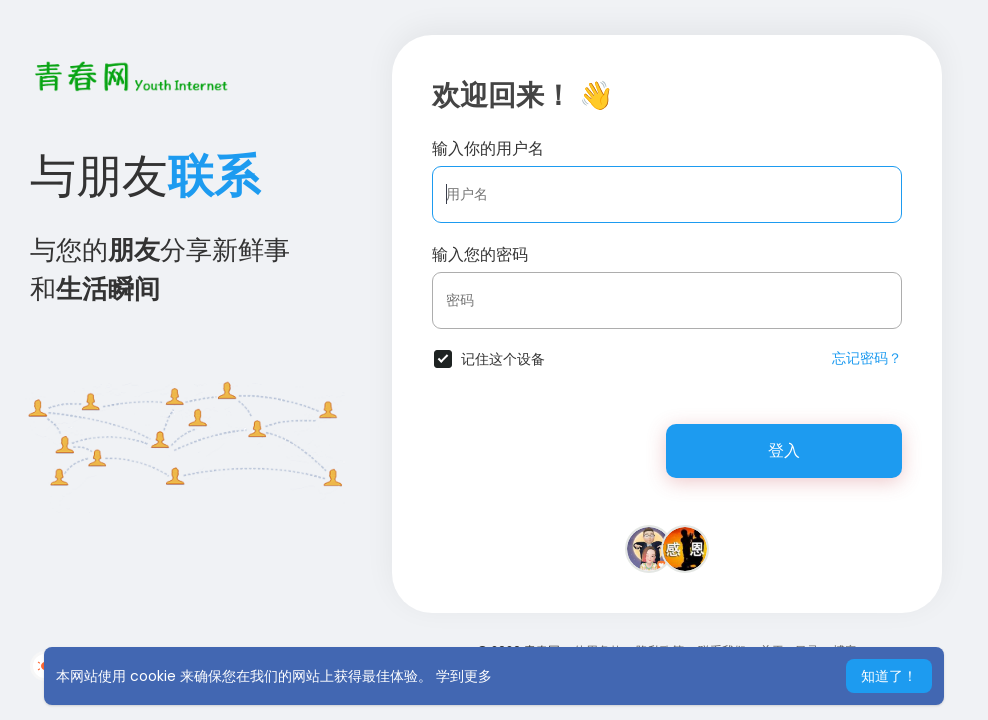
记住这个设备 (503, 359)
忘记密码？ (867, 358)
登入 (784, 450)
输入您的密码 (480, 254)
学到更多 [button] (464, 676)
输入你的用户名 (488, 148)
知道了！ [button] (889, 676)
